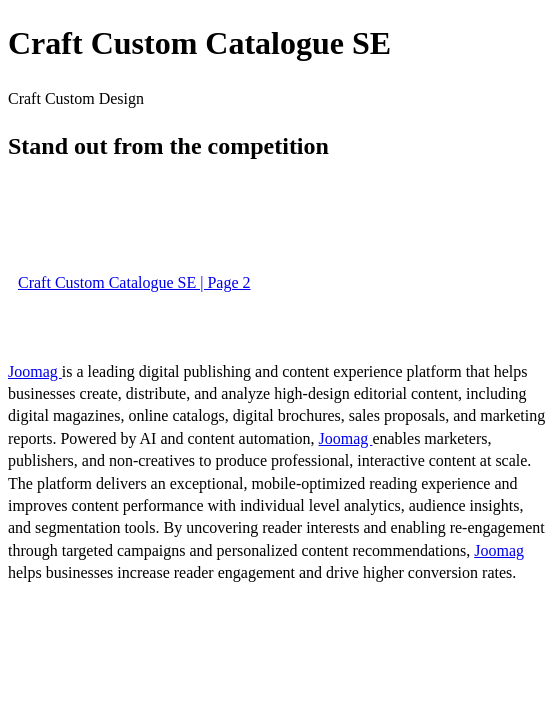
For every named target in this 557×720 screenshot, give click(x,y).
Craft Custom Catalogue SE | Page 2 (134, 282)
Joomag (35, 371)
